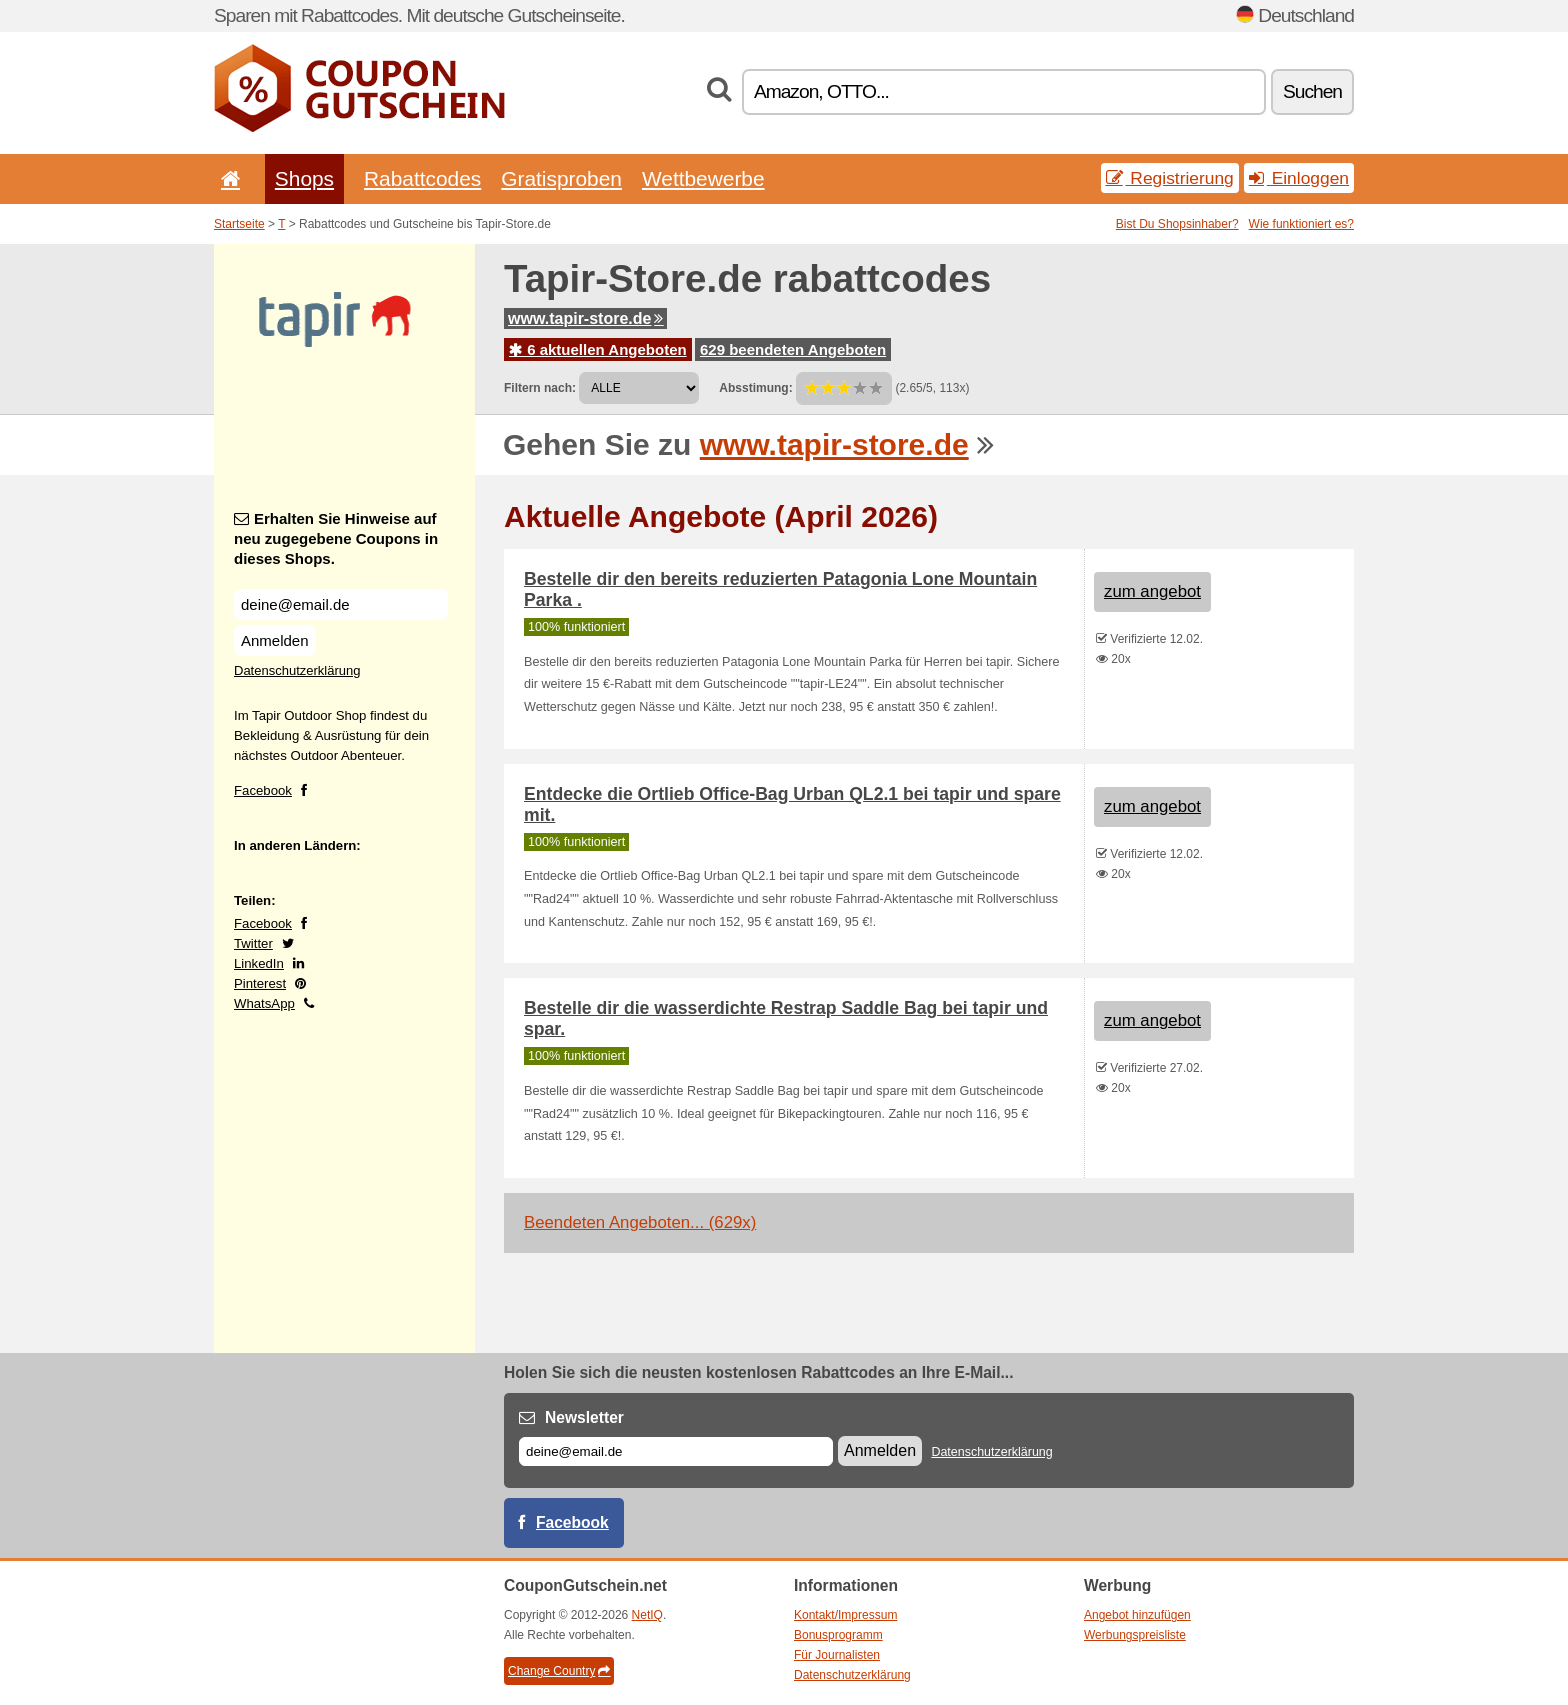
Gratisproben (561, 178)
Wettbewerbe (703, 178)
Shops (304, 178)
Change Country (559, 1671)
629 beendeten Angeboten (793, 349)
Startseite (239, 224)
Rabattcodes (422, 178)
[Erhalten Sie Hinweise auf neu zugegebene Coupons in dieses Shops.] (341, 604)
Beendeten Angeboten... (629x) (640, 1222)
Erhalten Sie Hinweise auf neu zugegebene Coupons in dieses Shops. (336, 538)
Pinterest (260, 983)
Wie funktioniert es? (1301, 224)
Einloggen (1299, 178)
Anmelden (275, 640)
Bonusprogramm (838, 1635)
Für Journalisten (837, 1655)
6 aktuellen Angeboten (598, 349)
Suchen (1312, 91)
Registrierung (1170, 178)
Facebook (263, 790)
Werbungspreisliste (1135, 1635)
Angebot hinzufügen (1137, 1615)
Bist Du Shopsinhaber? (1177, 224)
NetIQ (647, 1615)
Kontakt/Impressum (845, 1615)
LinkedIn (259, 963)
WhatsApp (264, 1003)
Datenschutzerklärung (297, 670)
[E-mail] (676, 1451)
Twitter (253, 943)
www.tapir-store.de (585, 318)
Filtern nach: (540, 388)
